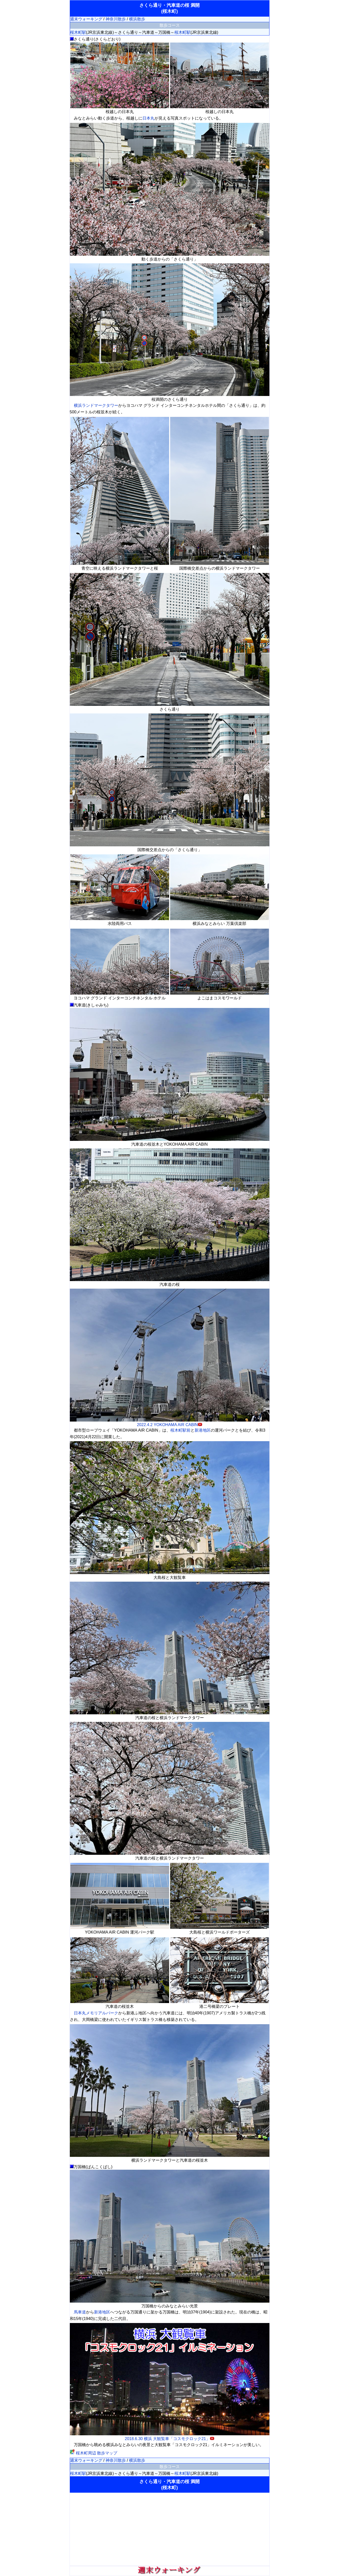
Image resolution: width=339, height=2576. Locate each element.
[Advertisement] (169, 2529)
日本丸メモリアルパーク (96, 2013)
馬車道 (80, 2312)
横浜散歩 (137, 19)
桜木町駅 (78, 32)
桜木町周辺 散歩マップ (93, 2453)
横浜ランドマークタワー (96, 405)
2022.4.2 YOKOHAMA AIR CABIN (169, 1422)
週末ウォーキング (86, 19)
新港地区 (203, 1430)
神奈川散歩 (116, 19)
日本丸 (148, 118)
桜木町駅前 (180, 1430)
